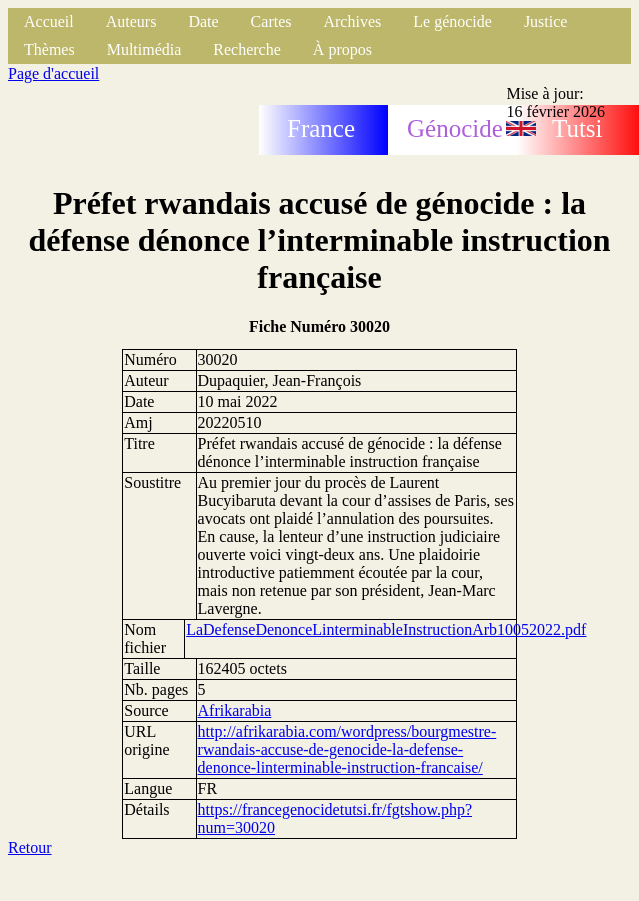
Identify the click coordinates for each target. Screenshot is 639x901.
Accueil (49, 21)
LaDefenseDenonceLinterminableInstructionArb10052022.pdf (386, 629)
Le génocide (452, 21)
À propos (342, 49)
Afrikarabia (235, 710)
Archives (352, 21)
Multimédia (144, 49)
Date (203, 21)
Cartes (271, 21)
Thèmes (49, 49)
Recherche (247, 49)
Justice (546, 21)
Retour (30, 847)
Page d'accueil (53, 73)
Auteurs (131, 21)
